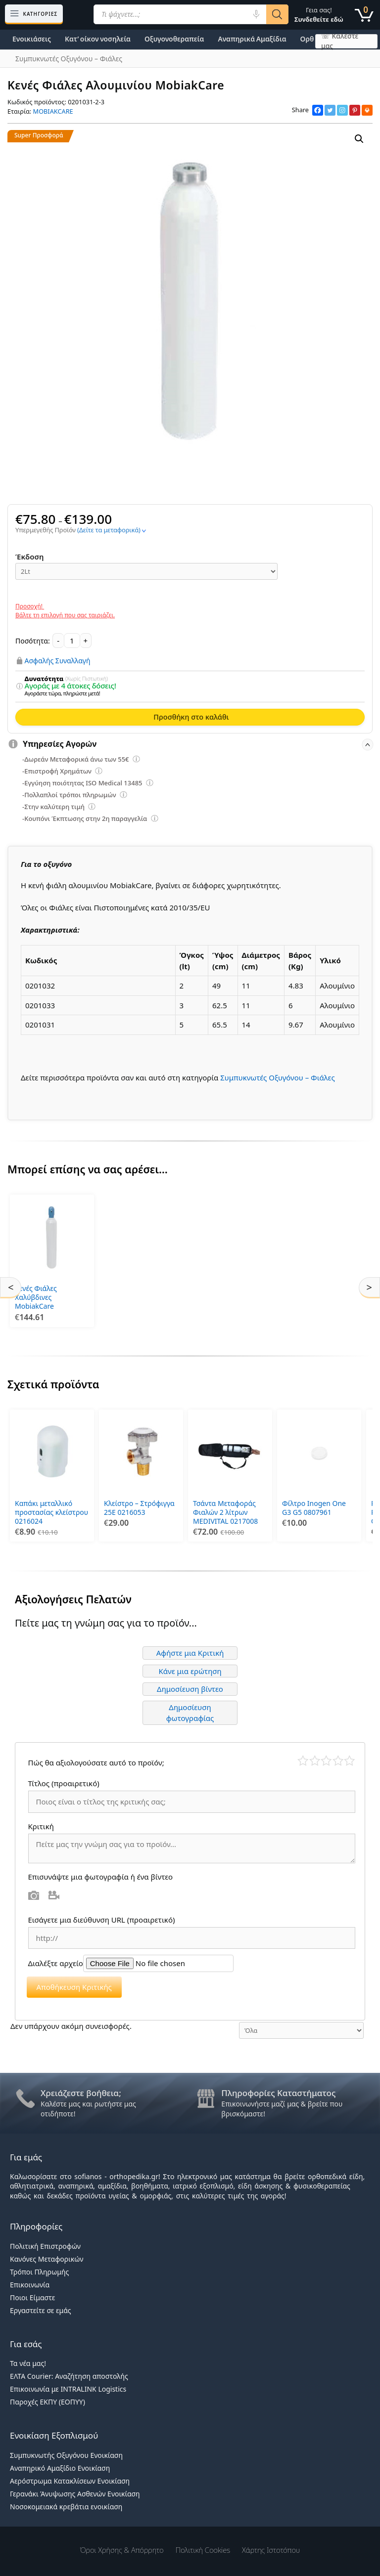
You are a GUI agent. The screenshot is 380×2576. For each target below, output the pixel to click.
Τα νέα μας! (28, 2363)
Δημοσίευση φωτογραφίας (190, 1712)
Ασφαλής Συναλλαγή (58, 660)
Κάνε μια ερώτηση (189, 1671)
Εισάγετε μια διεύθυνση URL (101, 1920)
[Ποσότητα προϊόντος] (72, 640)
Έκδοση (29, 556)
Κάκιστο (303, 1760)
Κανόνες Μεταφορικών (46, 2259)
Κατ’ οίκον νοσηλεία (98, 38)
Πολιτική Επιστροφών (45, 2246)
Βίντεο (54, 1895)
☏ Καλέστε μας (339, 41)
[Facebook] (317, 110)
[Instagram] (342, 110)
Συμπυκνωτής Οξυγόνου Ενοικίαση (66, 2455)
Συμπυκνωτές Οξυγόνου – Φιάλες (277, 1077)
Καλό (338, 1760)
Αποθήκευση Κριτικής (74, 1987)
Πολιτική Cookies (203, 2550)
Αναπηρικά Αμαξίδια (252, 38)
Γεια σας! (318, 14)
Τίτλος (63, 1783)
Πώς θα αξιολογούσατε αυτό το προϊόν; (96, 1762)
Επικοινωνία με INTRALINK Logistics (68, 2389)
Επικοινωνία (29, 2284)
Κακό (315, 1760)
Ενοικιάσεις (31, 38)
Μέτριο (326, 1760)
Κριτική (42, 1826)
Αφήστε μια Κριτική (190, 1653)
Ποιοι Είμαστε (32, 2297)
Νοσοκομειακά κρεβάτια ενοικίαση (66, 2506)
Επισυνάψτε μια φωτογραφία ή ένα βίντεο (100, 1877)
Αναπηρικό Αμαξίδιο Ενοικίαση (60, 2468)
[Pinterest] (354, 110)
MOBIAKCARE (53, 111)
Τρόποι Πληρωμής (39, 2271)
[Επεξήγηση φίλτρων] (19, 686)
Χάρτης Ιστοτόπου (271, 2550)
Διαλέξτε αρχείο (55, 1963)
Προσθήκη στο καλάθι (191, 717)
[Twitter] (330, 110)
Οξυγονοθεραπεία (174, 38)
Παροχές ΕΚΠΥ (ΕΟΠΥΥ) (47, 2401)
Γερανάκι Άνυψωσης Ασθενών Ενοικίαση (75, 2493)
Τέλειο (349, 1760)
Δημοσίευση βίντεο (190, 1689)
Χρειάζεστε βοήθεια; (81, 2093)
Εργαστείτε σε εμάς (40, 2310)
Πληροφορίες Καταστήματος (278, 2093)
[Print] (367, 110)
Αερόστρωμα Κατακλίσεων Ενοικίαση (70, 2481)
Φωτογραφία (34, 1895)
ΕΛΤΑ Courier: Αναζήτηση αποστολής (69, 2376)
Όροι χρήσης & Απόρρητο (122, 2550)
